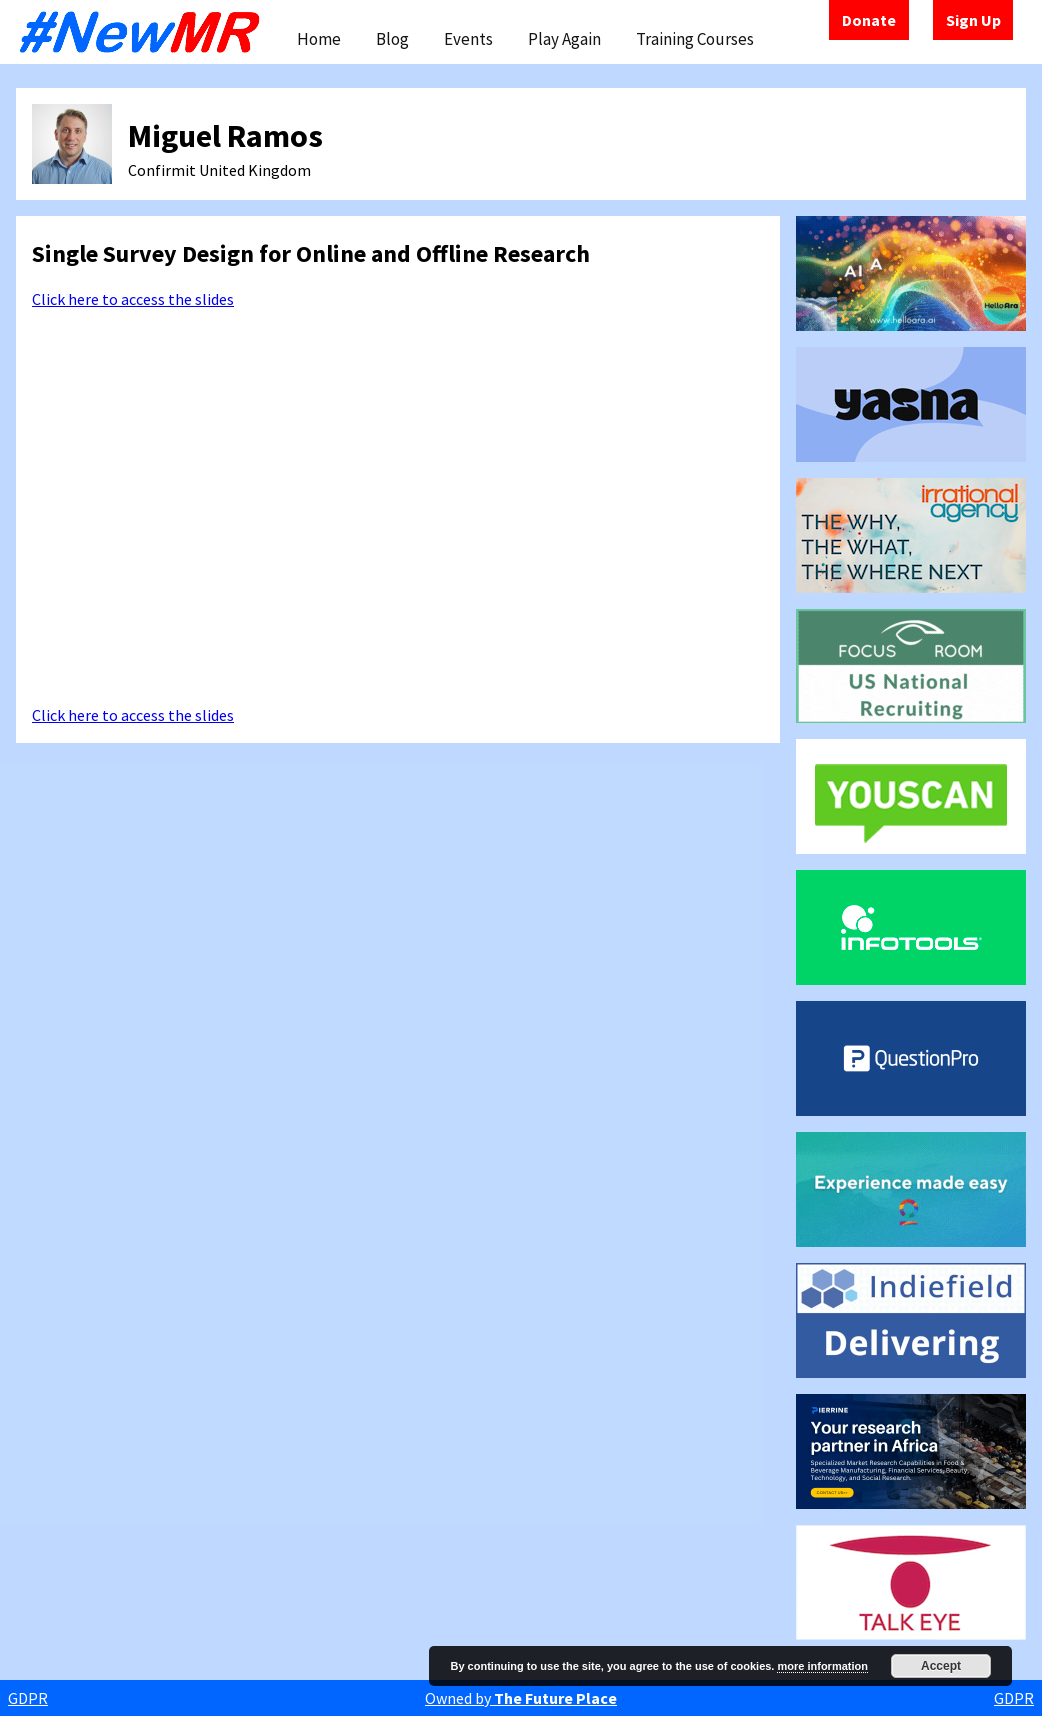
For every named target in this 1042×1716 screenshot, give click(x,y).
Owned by (521, 1698)
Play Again (564, 39)
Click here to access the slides (133, 299)
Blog (392, 39)
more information (822, 1666)
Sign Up (973, 20)
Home (319, 39)
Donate (869, 20)
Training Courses (695, 39)
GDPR (28, 1698)
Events (468, 39)
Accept (941, 1666)
